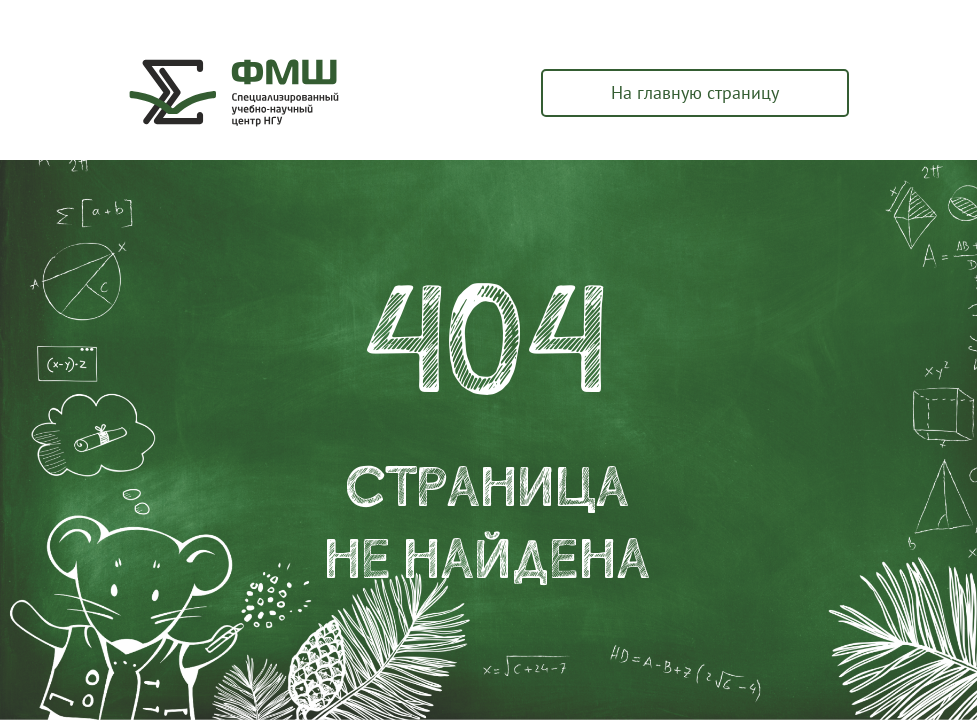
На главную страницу (695, 92)
